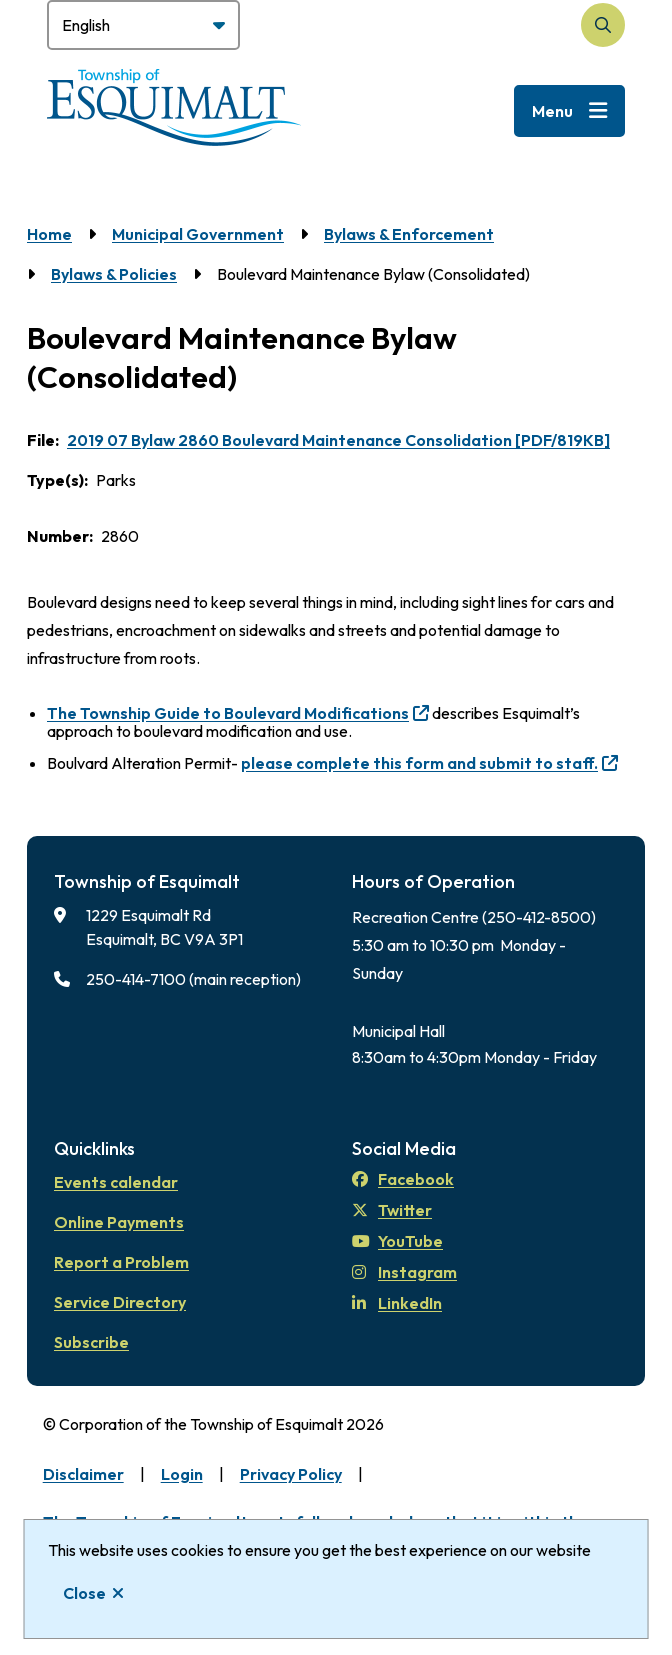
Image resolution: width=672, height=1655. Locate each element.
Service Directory (120, 1302)
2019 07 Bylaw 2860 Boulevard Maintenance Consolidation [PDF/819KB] (338, 440)
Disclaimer (83, 1474)
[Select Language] (143, 25)
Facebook (403, 1179)
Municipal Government (198, 234)
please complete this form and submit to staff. (419, 763)
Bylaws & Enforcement (409, 234)
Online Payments (119, 1222)
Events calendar (116, 1182)
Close (84, 1593)
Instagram (404, 1272)
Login (182, 1474)
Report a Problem (121, 1262)
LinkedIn (397, 1303)
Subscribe (91, 1342)
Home (49, 234)
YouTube (397, 1241)
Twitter (392, 1210)
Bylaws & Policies (114, 274)
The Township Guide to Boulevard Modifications (228, 713)
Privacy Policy (291, 1474)
